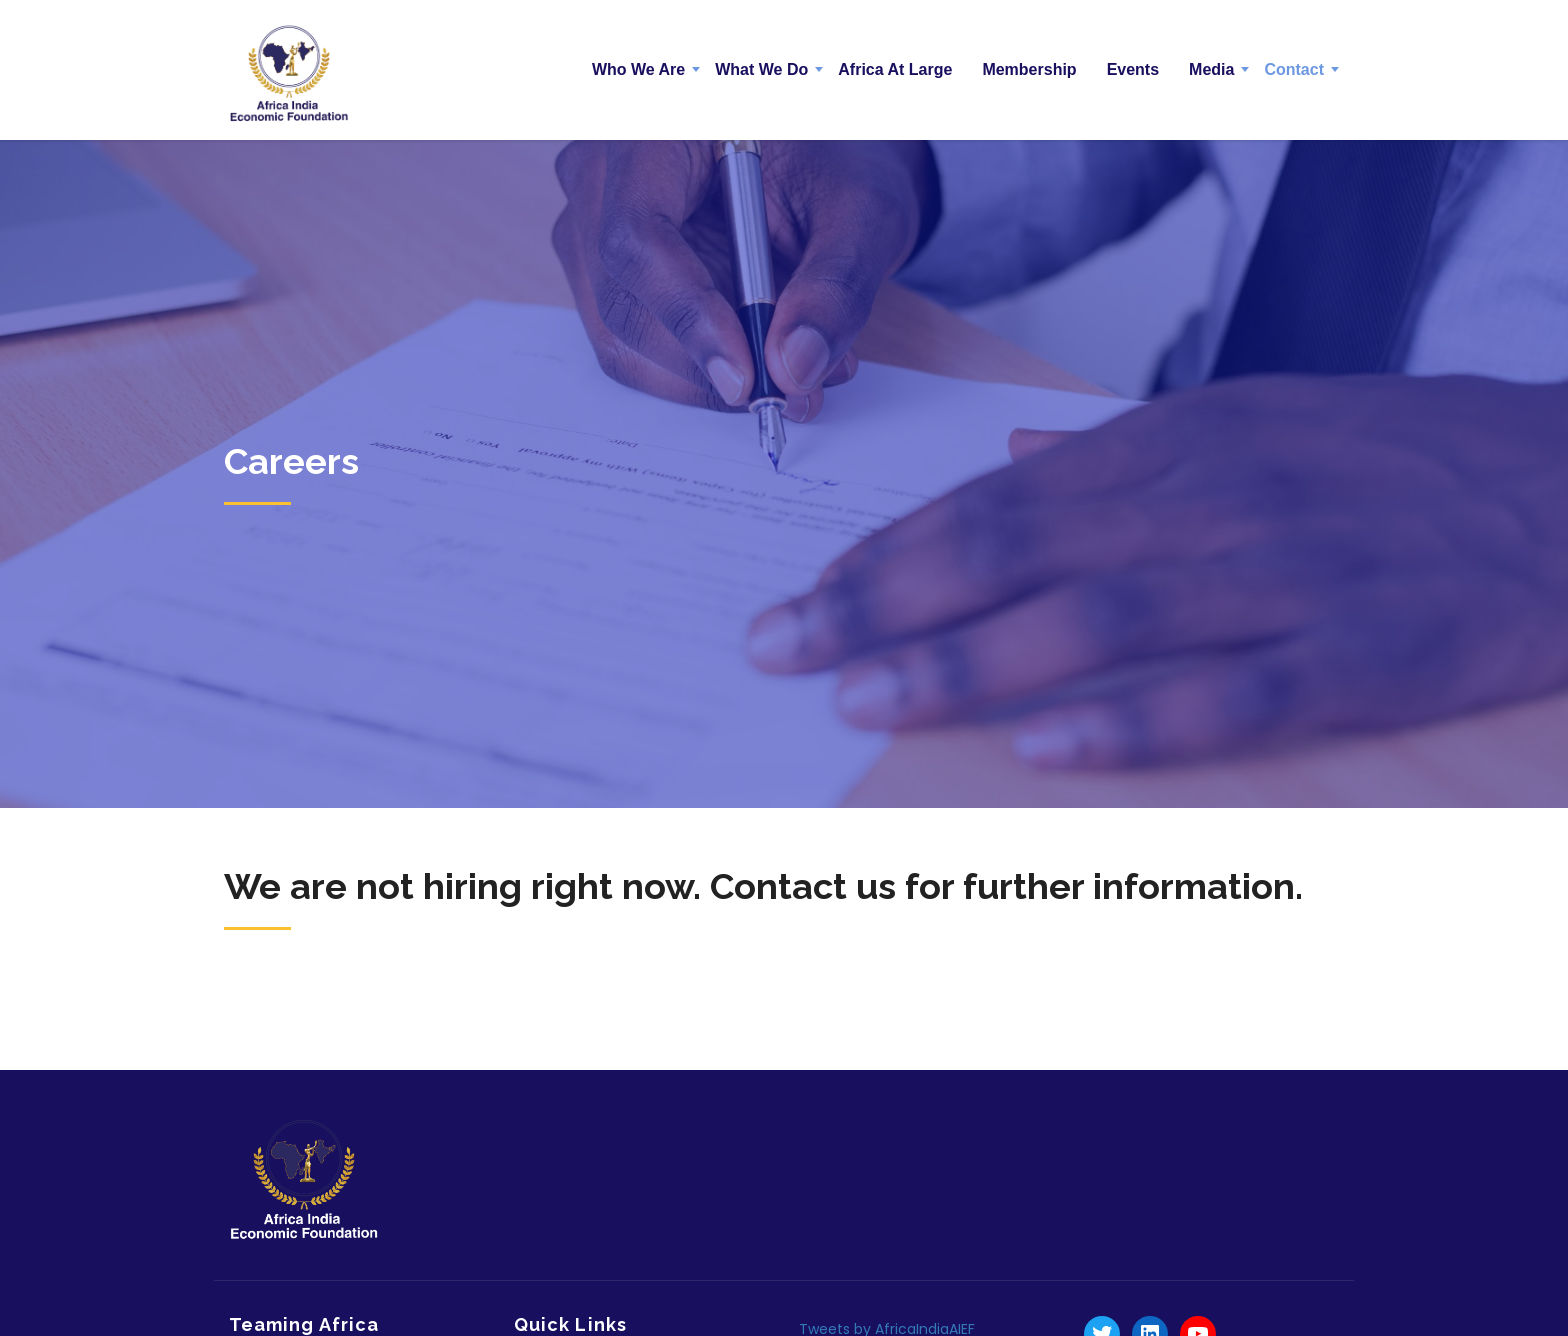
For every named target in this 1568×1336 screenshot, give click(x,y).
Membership (1029, 69)
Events (1133, 69)
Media (1211, 69)
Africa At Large (895, 69)
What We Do (761, 69)
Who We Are (638, 69)
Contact (1294, 69)
